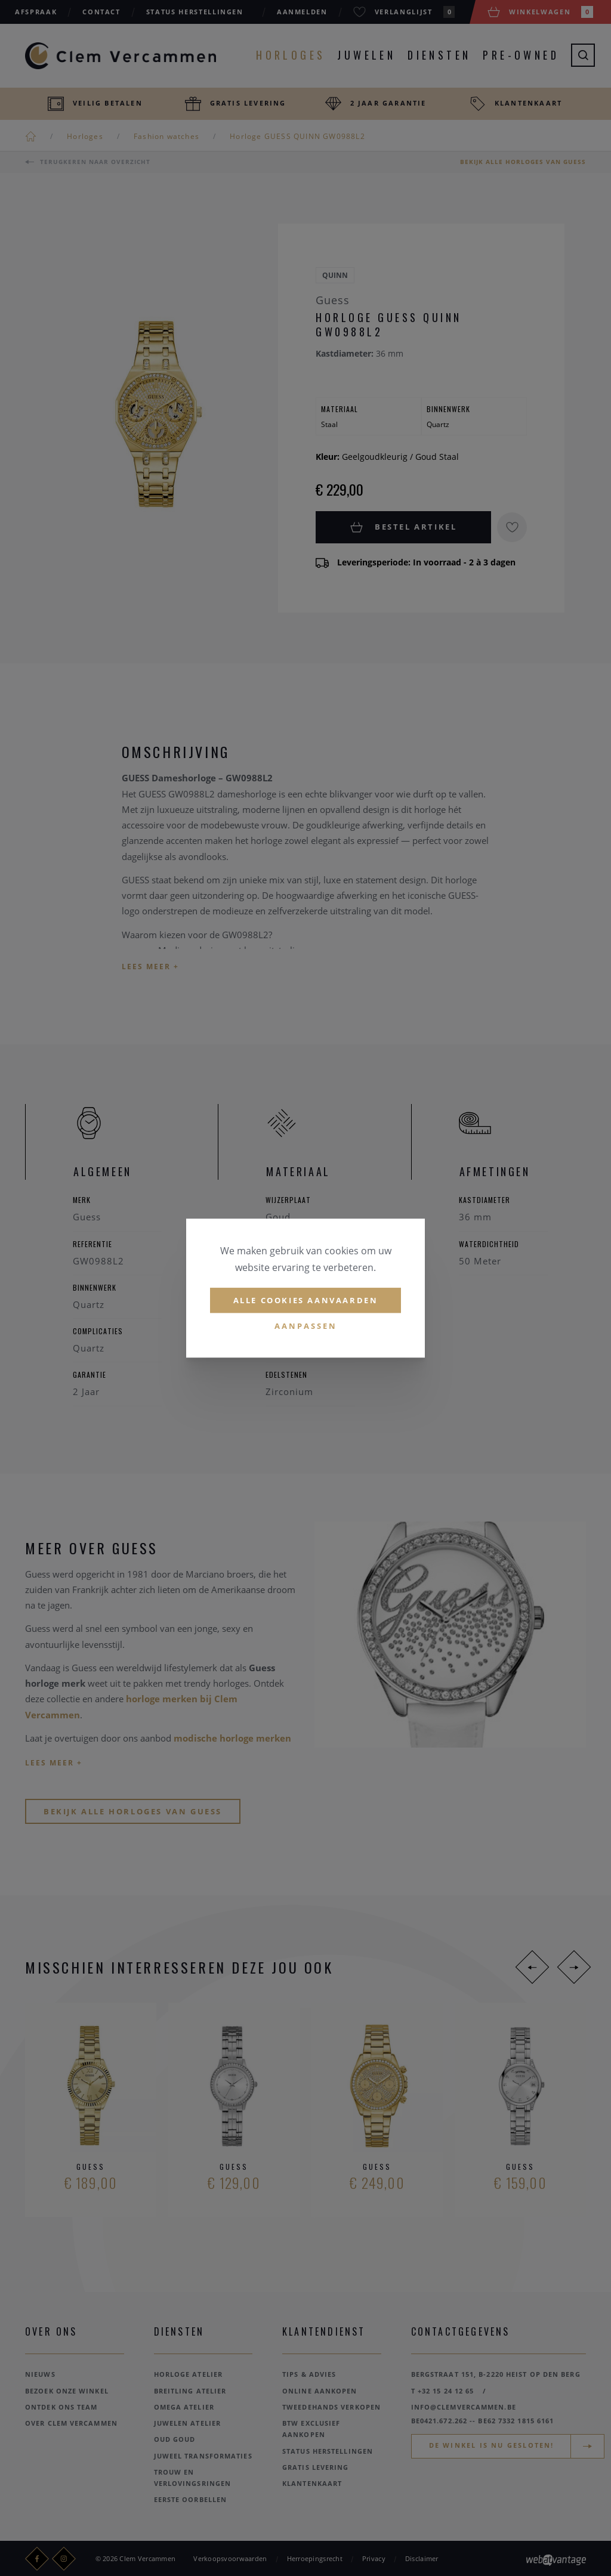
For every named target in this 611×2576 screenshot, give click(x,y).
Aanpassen (305, 1326)
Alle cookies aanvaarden (305, 1300)
